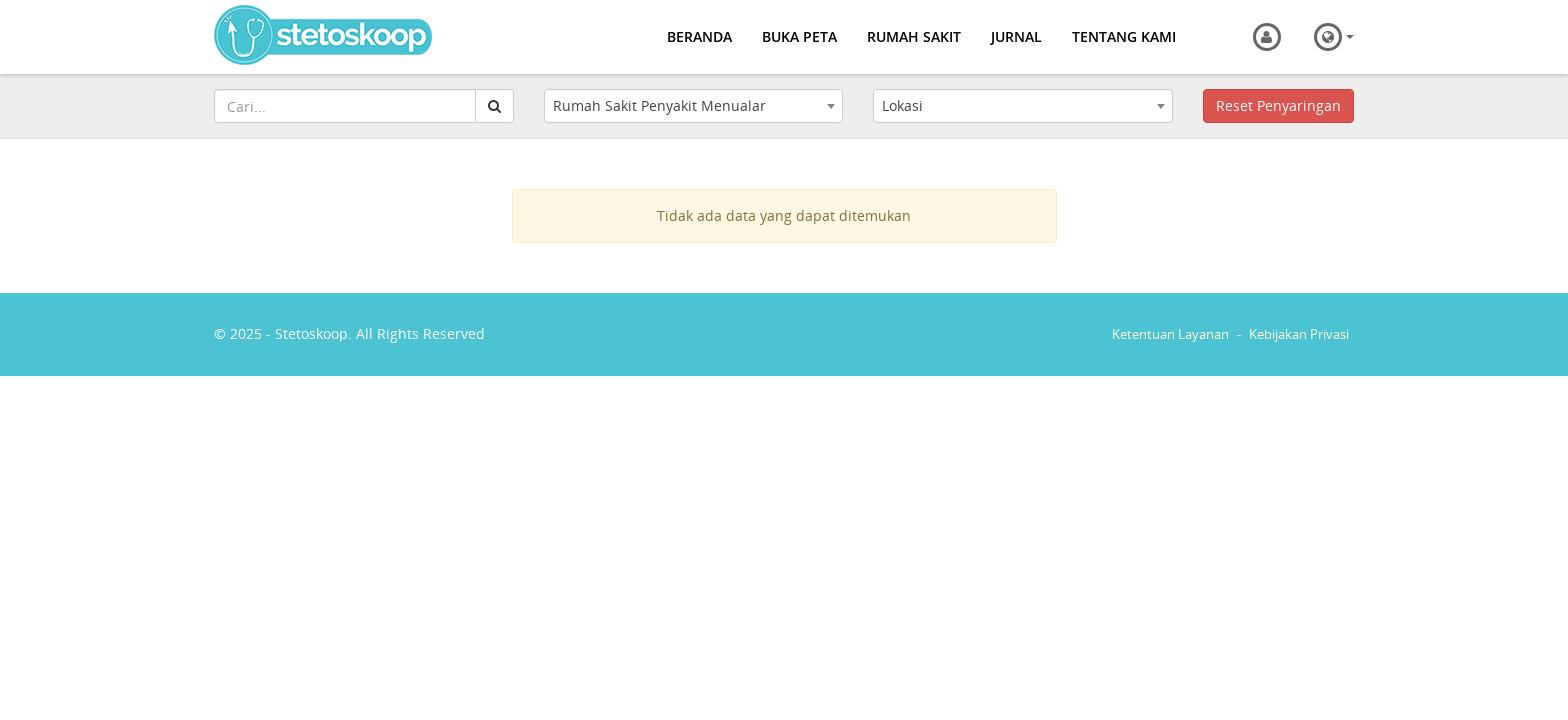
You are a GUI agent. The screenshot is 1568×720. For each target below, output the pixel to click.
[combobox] (694, 106)
